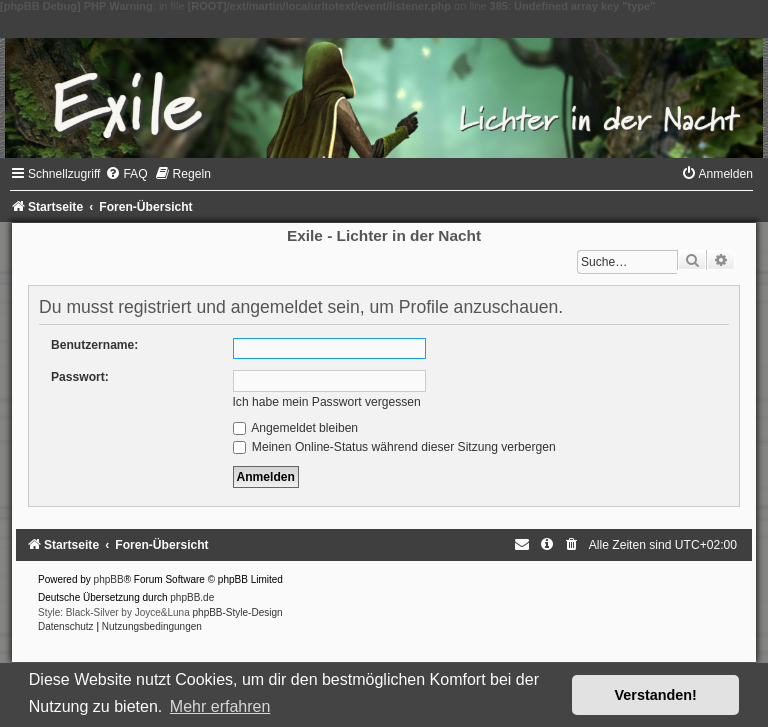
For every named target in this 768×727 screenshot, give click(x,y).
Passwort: (80, 377)
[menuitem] (126, 174)
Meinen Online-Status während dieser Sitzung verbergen (394, 447)
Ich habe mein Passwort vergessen (327, 402)
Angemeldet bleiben (296, 428)
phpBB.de (192, 597)
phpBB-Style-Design (238, 612)
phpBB (109, 579)
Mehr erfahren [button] (220, 706)
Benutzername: (94, 345)
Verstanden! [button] (656, 695)
